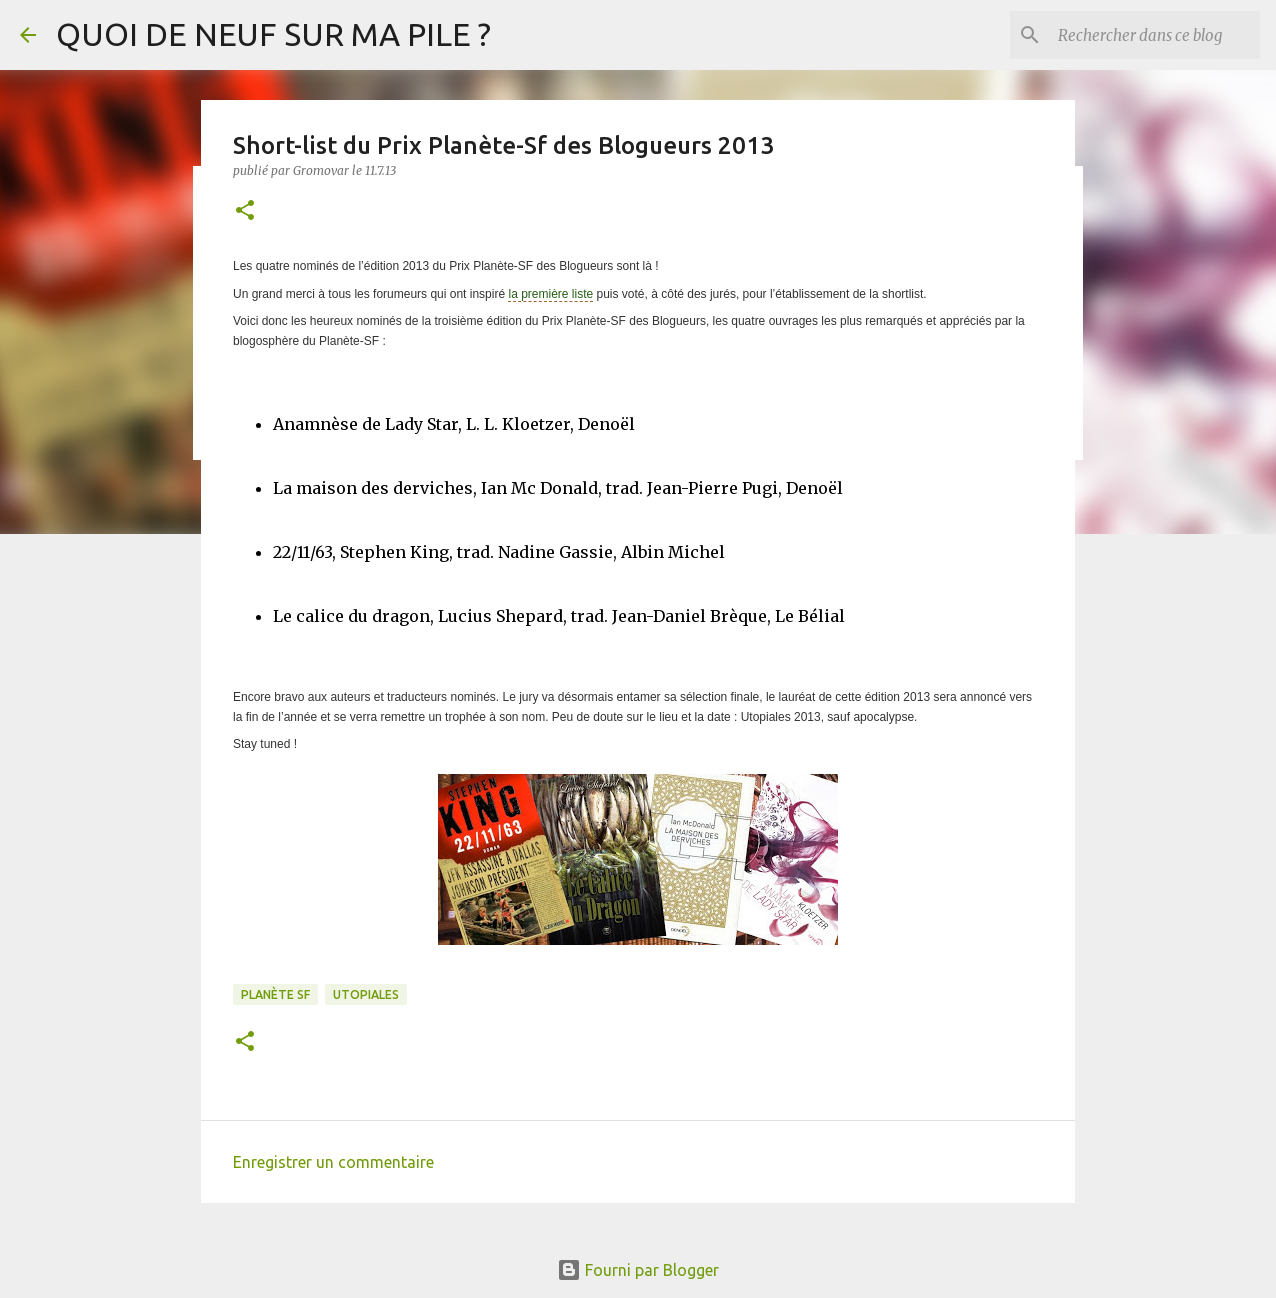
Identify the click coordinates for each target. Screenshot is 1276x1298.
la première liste (550, 294)
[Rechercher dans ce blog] (1155, 35)
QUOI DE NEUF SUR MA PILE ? (273, 34)
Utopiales (366, 994)
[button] (245, 211)
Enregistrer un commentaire (333, 1162)
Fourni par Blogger (638, 1270)
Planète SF (275, 994)
